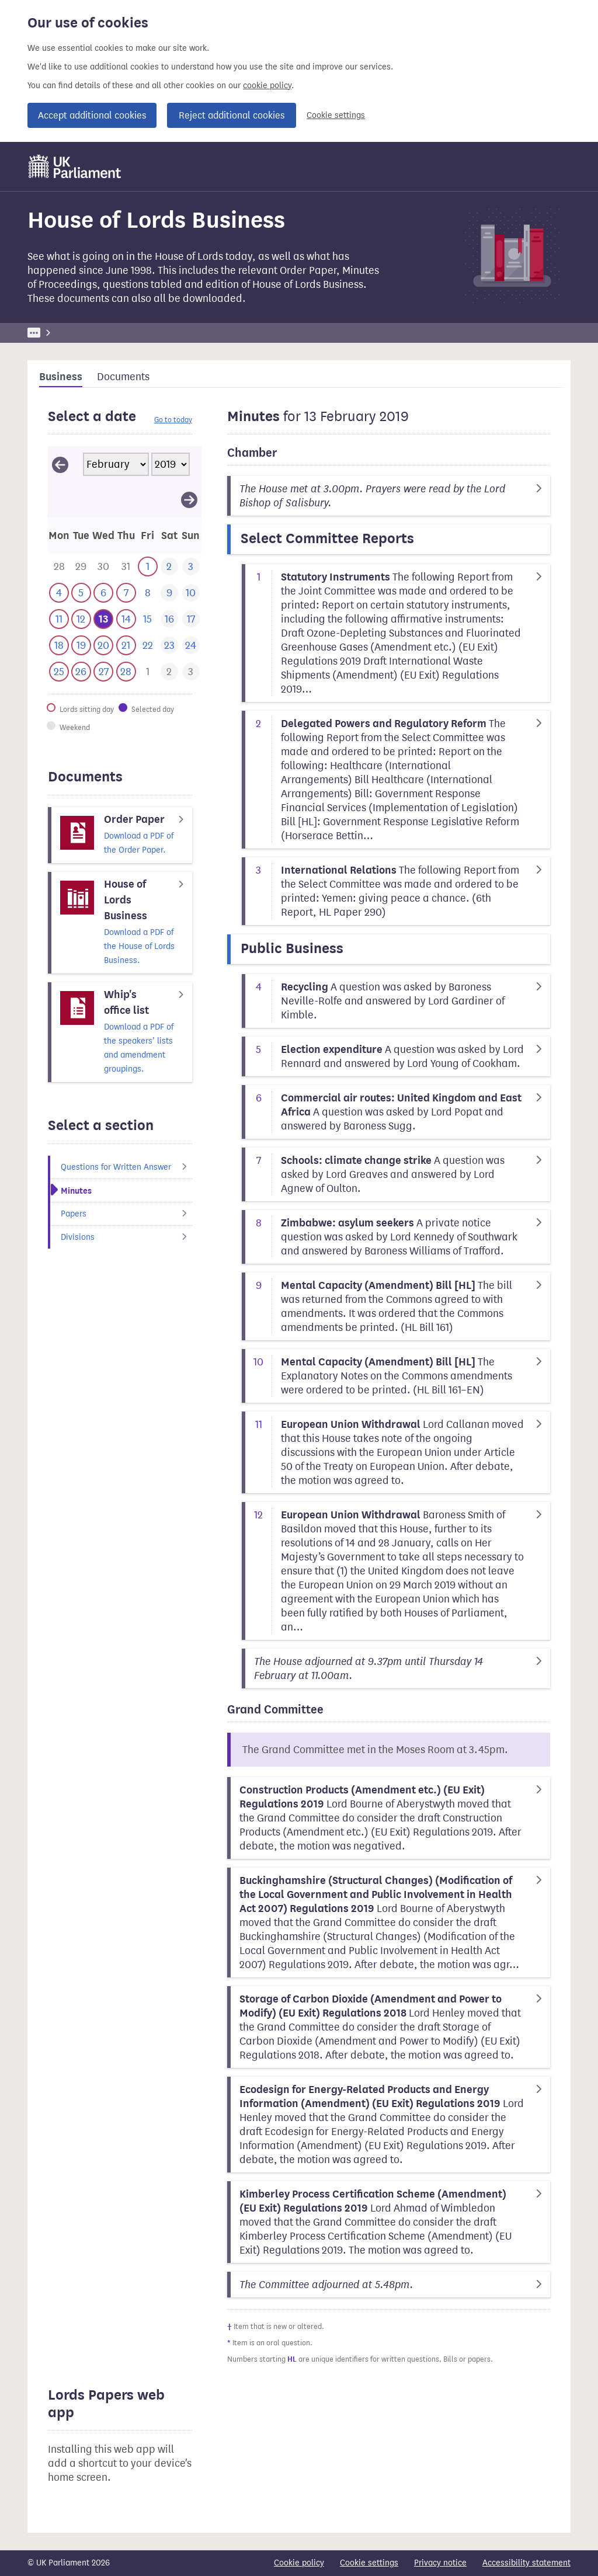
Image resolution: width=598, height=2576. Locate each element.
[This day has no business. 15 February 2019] (147, 619)
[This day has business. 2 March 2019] (169, 672)
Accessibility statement (526, 2563)
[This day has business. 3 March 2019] (190, 672)
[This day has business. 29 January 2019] (81, 567)
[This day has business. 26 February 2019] (81, 672)
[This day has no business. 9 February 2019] (169, 593)
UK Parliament (54, 333)
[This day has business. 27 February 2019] (103, 672)
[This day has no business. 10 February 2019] (190, 593)
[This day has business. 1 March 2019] (147, 672)
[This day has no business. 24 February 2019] (190, 645)
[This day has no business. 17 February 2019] (190, 619)
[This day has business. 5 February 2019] (81, 593)
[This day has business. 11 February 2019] (59, 619)
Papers (126, 1213)
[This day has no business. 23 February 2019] (169, 645)
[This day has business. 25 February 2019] (59, 672)
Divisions (126, 1237)
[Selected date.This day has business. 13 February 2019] (103, 619)
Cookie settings (336, 115)
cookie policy (267, 86)
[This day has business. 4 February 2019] (59, 593)
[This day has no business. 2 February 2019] (169, 567)
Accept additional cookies (92, 115)
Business (113, 333)
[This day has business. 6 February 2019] (103, 593)
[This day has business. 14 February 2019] (126, 619)
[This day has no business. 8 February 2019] (147, 593)
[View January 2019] (60, 464)
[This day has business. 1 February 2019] (147, 567)
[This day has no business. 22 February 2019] (147, 645)
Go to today (173, 419)
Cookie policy (299, 2563)
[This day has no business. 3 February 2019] (190, 567)
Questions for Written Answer (126, 1167)
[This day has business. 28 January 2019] (59, 567)
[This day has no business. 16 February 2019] (169, 619)
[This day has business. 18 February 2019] (59, 645)
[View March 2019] (189, 499)
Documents (123, 376)
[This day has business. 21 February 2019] (126, 645)
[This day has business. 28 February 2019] (126, 672)
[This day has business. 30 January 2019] (103, 567)
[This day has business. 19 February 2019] (81, 645)
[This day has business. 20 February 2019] (103, 645)
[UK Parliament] (75, 166)
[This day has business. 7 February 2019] (126, 593)
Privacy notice (440, 2563)
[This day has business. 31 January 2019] (126, 567)
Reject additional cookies (231, 115)
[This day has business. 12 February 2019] (81, 619)
